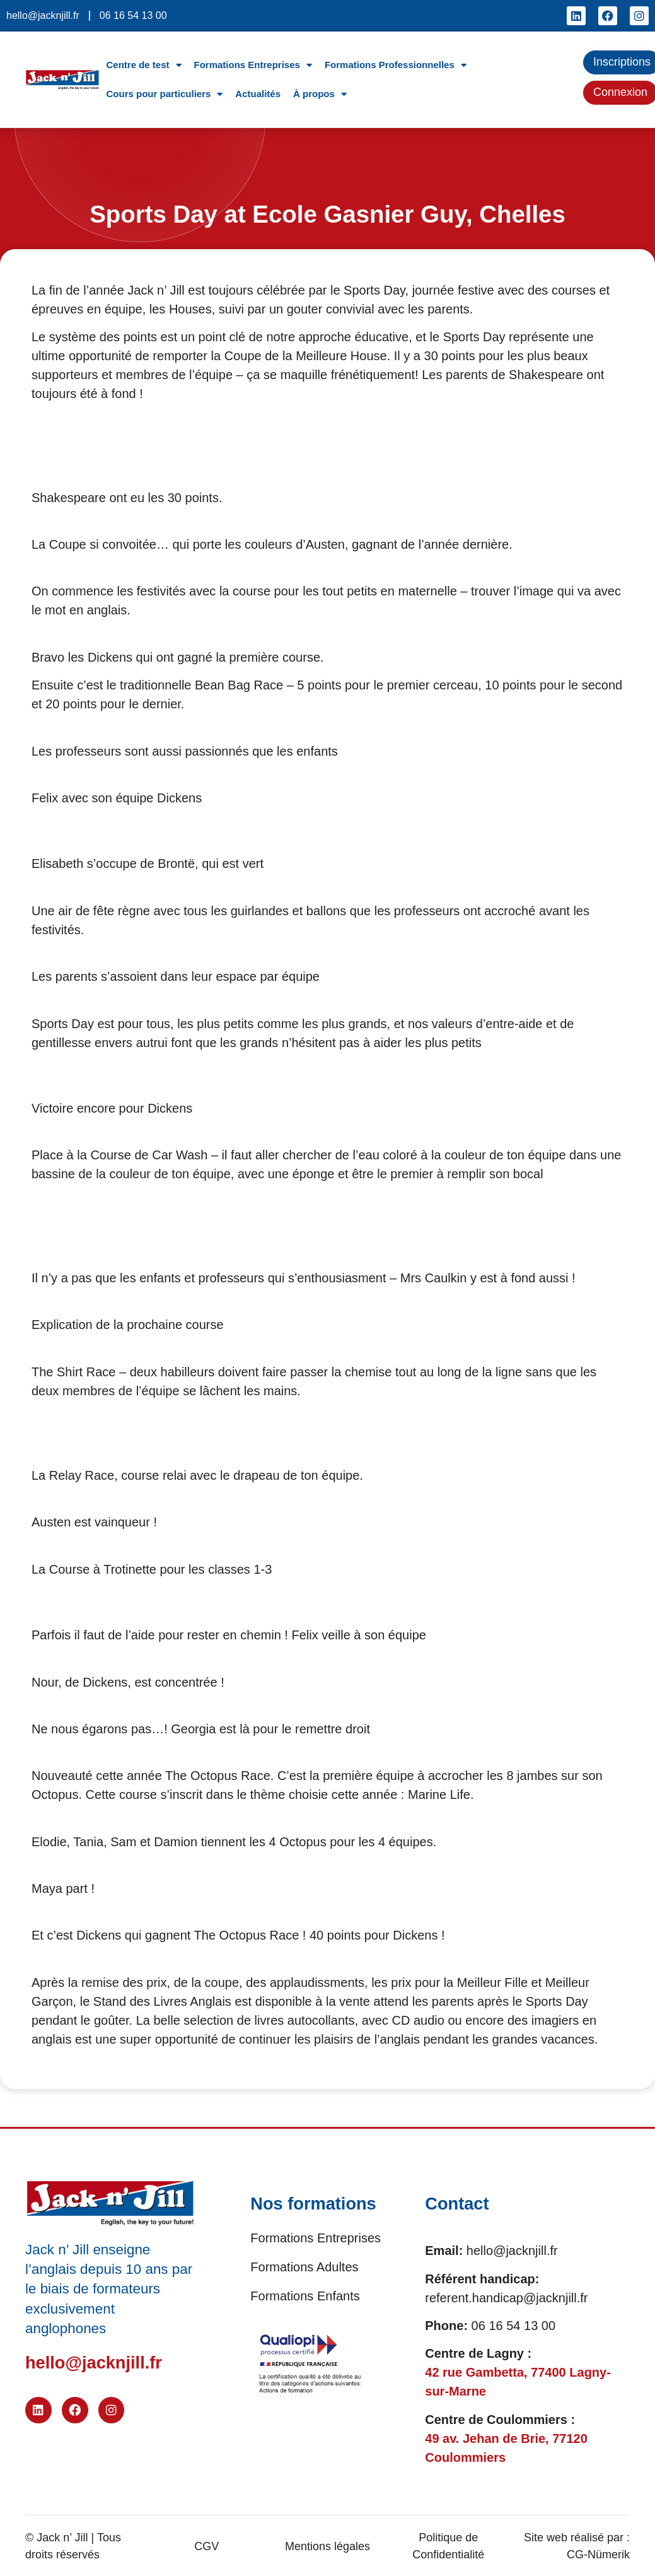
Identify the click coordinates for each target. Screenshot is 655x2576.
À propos (320, 94)
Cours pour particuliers (164, 94)
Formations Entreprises (253, 65)
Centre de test (143, 65)
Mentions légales (327, 2546)
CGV (206, 2546)
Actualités (258, 93)
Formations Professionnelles (396, 65)
